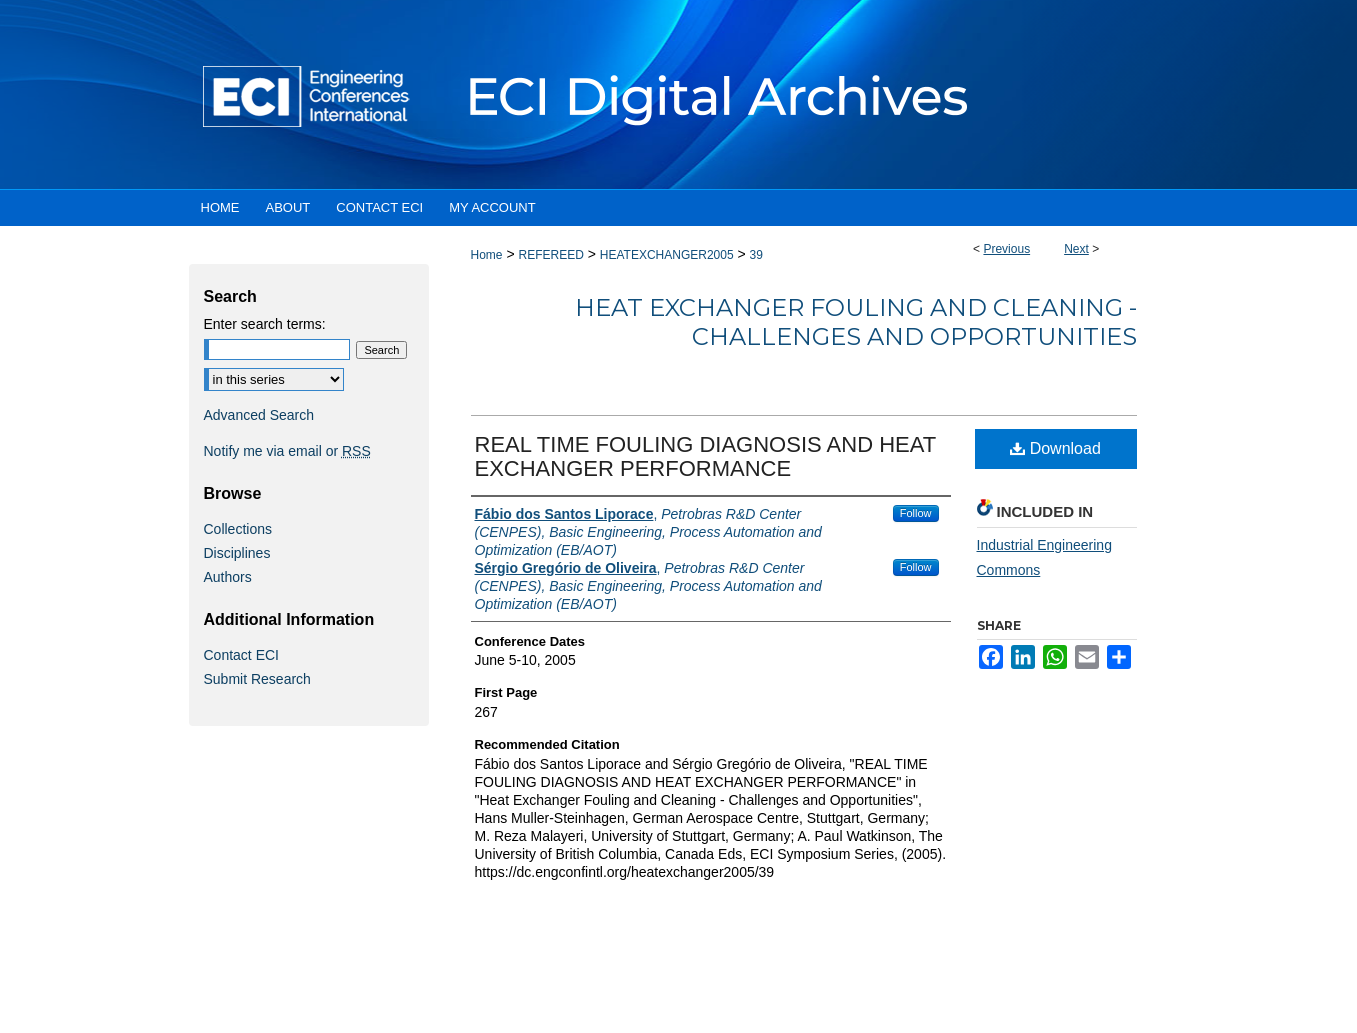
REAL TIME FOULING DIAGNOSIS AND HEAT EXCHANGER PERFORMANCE (705, 456)
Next (1076, 249)
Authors (228, 577)
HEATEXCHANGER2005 (667, 255)
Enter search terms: (265, 324)
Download (1055, 448)
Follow (916, 513)
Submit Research (257, 679)
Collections (238, 529)
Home (487, 255)
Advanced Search (259, 415)
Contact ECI (241, 655)
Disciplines (237, 553)
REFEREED (550, 255)
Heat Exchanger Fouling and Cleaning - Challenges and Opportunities (856, 322)
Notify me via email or (287, 451)
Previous (1006, 249)
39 (756, 255)
